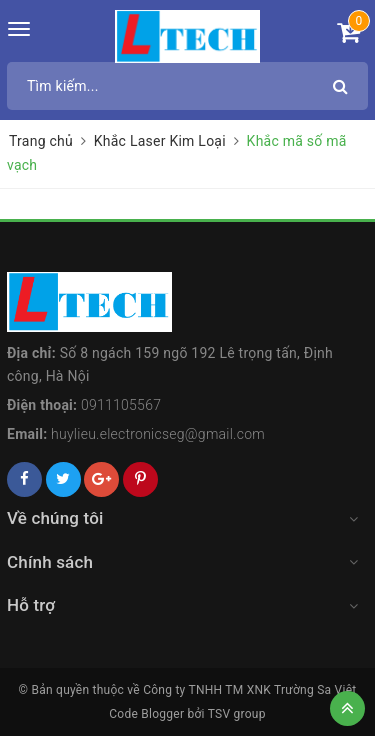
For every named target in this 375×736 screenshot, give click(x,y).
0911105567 (121, 405)
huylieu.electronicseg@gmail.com (158, 434)
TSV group (237, 714)
